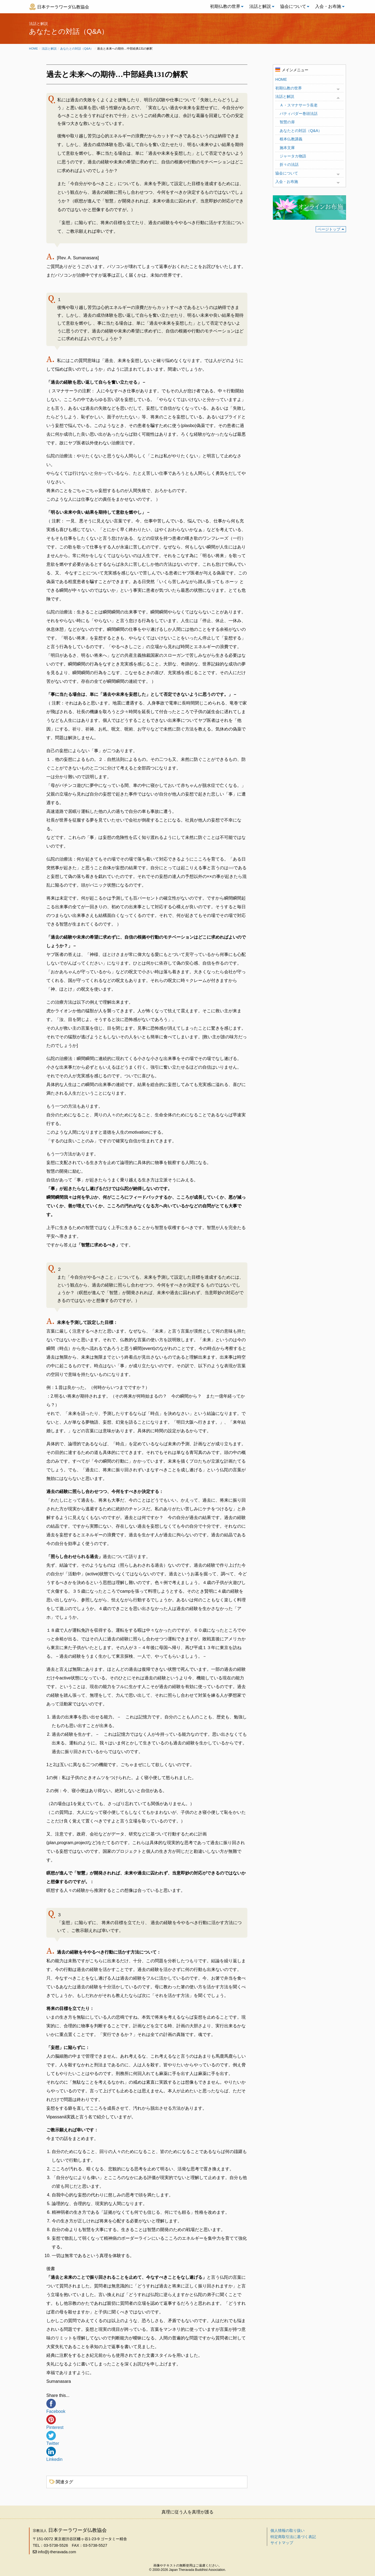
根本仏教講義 (291, 139)
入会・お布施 (328, 6)
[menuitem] (225, 6)
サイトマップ (281, 2543)
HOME (281, 79)
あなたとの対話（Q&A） (76, 48)
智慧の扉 (287, 122)
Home (33, 48)
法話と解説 (260, 6)
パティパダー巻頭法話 (299, 113)
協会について (293, 6)
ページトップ (329, 229)
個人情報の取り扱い (287, 2530)
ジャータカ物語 (293, 156)
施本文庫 (287, 148)
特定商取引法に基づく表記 (293, 2537)
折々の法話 (289, 164)
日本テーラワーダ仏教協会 (63, 7)
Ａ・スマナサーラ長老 (299, 105)
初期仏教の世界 (225, 6)
